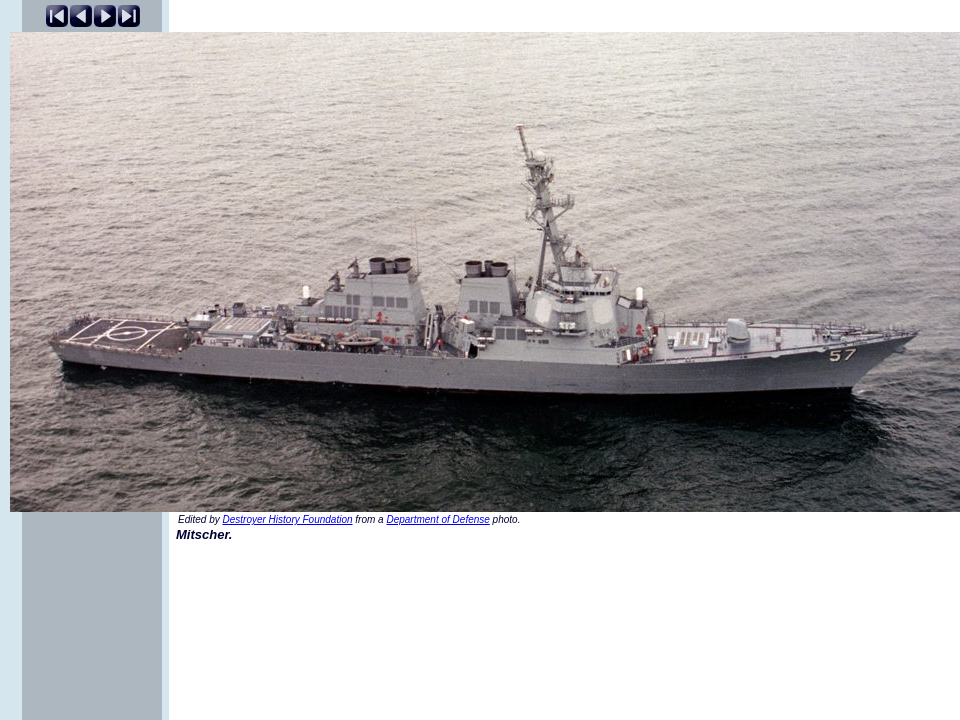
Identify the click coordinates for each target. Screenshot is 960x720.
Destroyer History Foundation (287, 519)
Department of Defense (437, 519)
